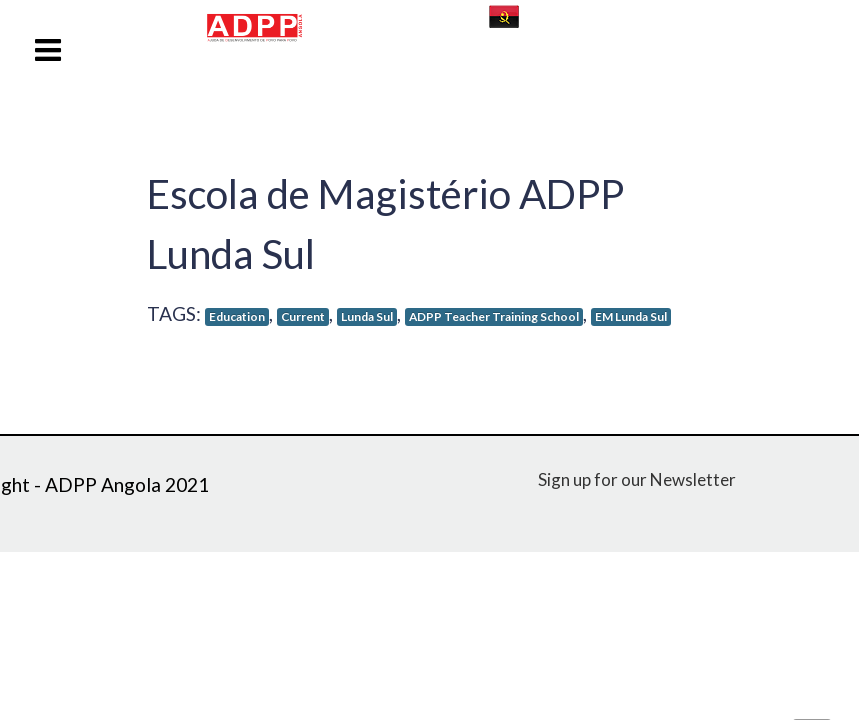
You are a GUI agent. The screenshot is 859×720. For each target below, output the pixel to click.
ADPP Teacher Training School (494, 316)
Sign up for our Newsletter (637, 479)
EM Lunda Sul (631, 316)
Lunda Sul (367, 316)
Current (303, 316)
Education (237, 316)
